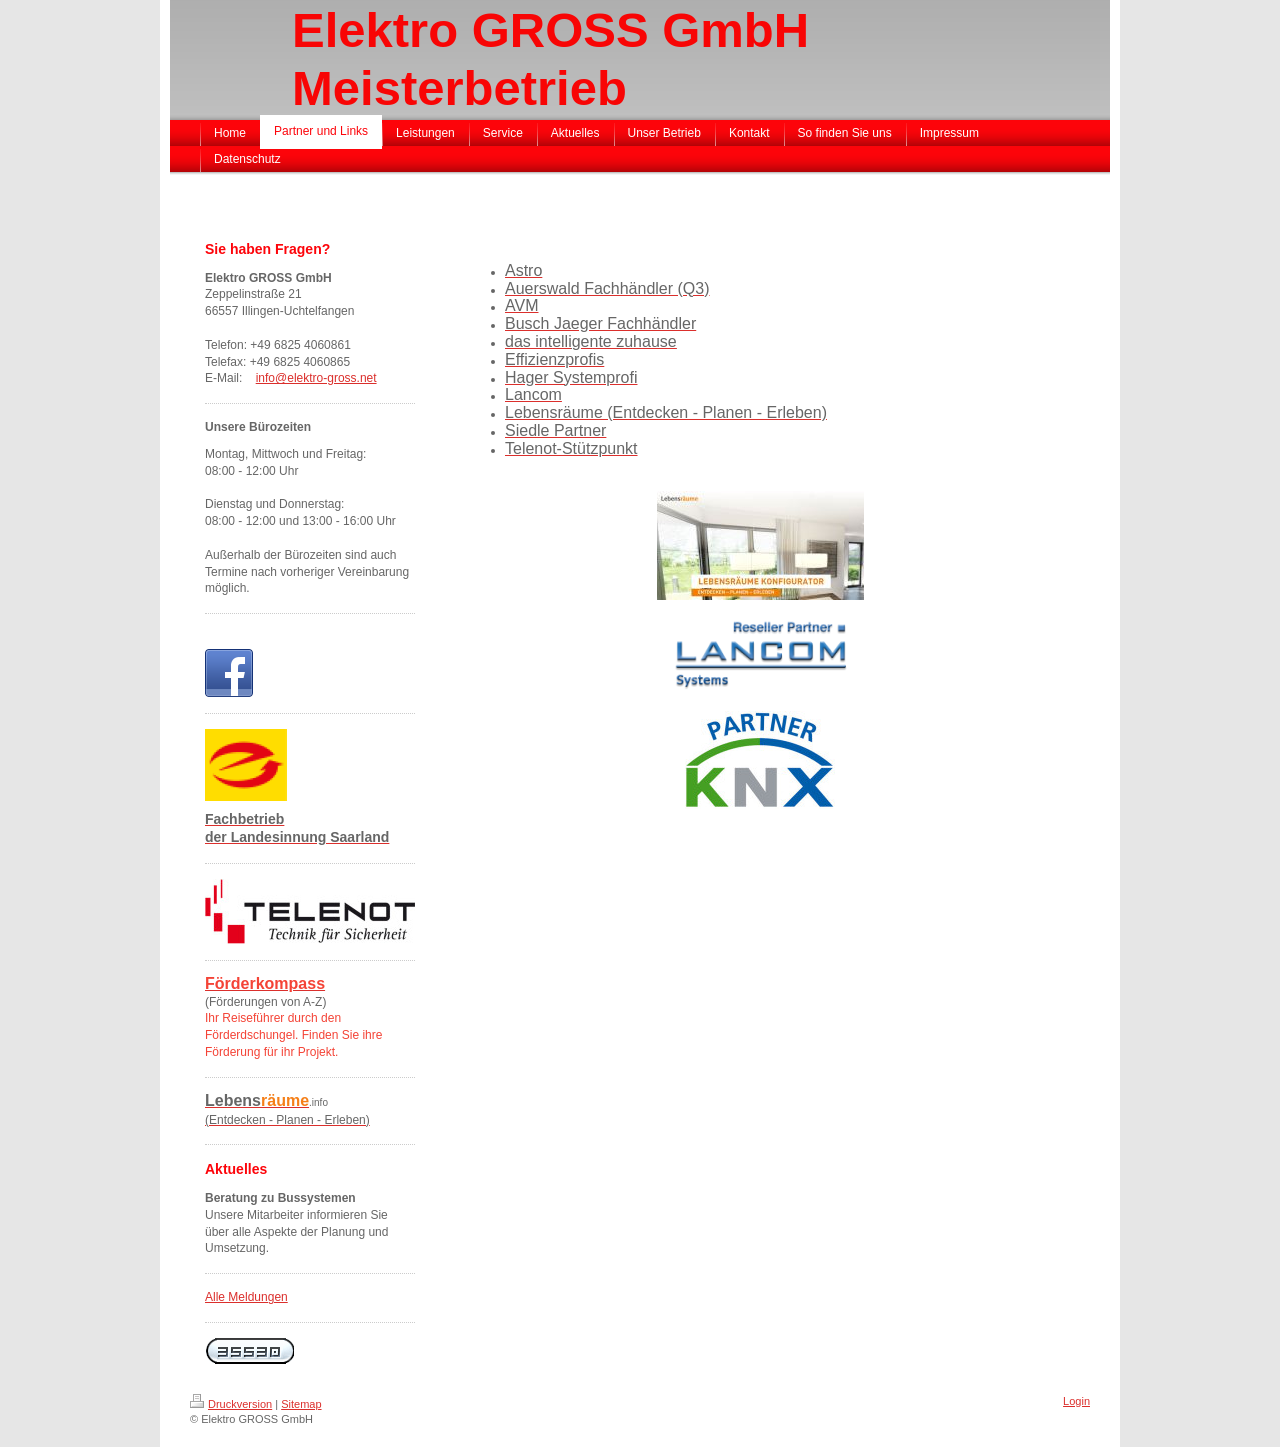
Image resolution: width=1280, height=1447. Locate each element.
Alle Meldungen (246, 1297)
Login (1076, 1401)
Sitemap (301, 1404)
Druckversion (231, 1404)
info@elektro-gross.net (316, 378)
